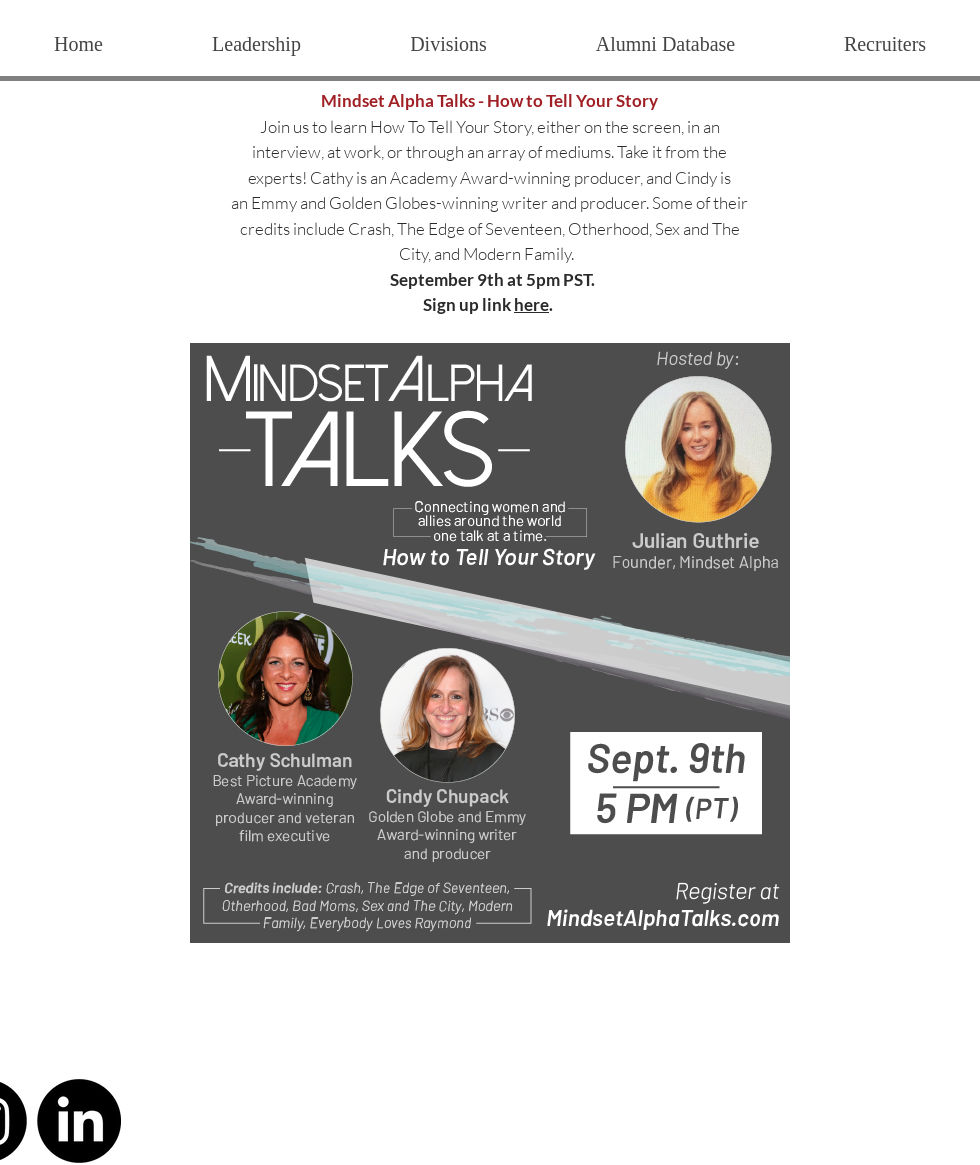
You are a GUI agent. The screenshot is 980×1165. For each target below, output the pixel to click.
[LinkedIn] (79, 1121)
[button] (448, 44)
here (531, 304)
